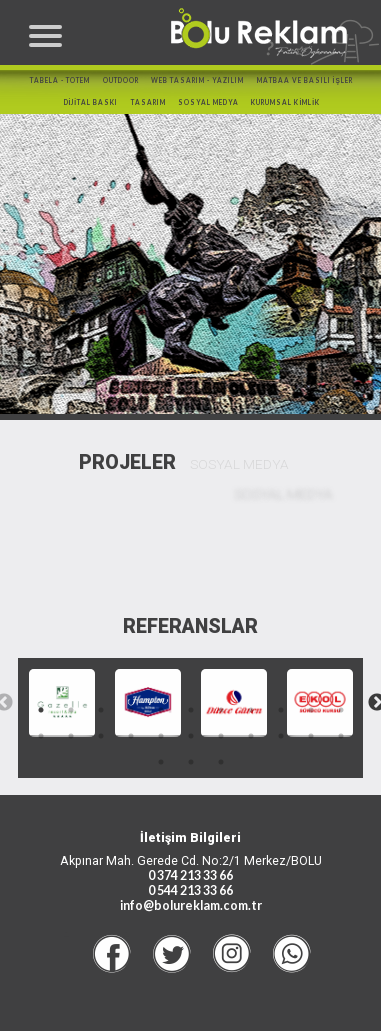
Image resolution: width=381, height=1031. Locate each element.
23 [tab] (161, 762)
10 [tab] (311, 710)
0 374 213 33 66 (190, 875)
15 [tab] (131, 736)
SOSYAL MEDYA (208, 102)
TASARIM (148, 102)
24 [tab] (191, 762)
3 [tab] (101, 710)
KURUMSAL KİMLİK (285, 102)
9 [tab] (281, 710)
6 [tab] (191, 710)
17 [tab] (191, 736)
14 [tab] (101, 736)
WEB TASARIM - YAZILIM (197, 80)
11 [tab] (341, 710)
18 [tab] (221, 736)
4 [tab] (131, 710)
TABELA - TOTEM (60, 80)
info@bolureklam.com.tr (191, 905)
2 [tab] (71, 710)
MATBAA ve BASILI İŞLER (305, 80)
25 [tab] (221, 762)
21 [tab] (311, 736)
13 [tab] (71, 736)
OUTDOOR (121, 80)
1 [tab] (41, 710)
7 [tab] (221, 710)
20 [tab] (281, 736)
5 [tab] (161, 710)
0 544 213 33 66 (190, 890)
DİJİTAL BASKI (91, 102)
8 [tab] (251, 710)
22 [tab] (341, 736)
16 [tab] (161, 736)
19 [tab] (251, 736)
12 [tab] (41, 736)
